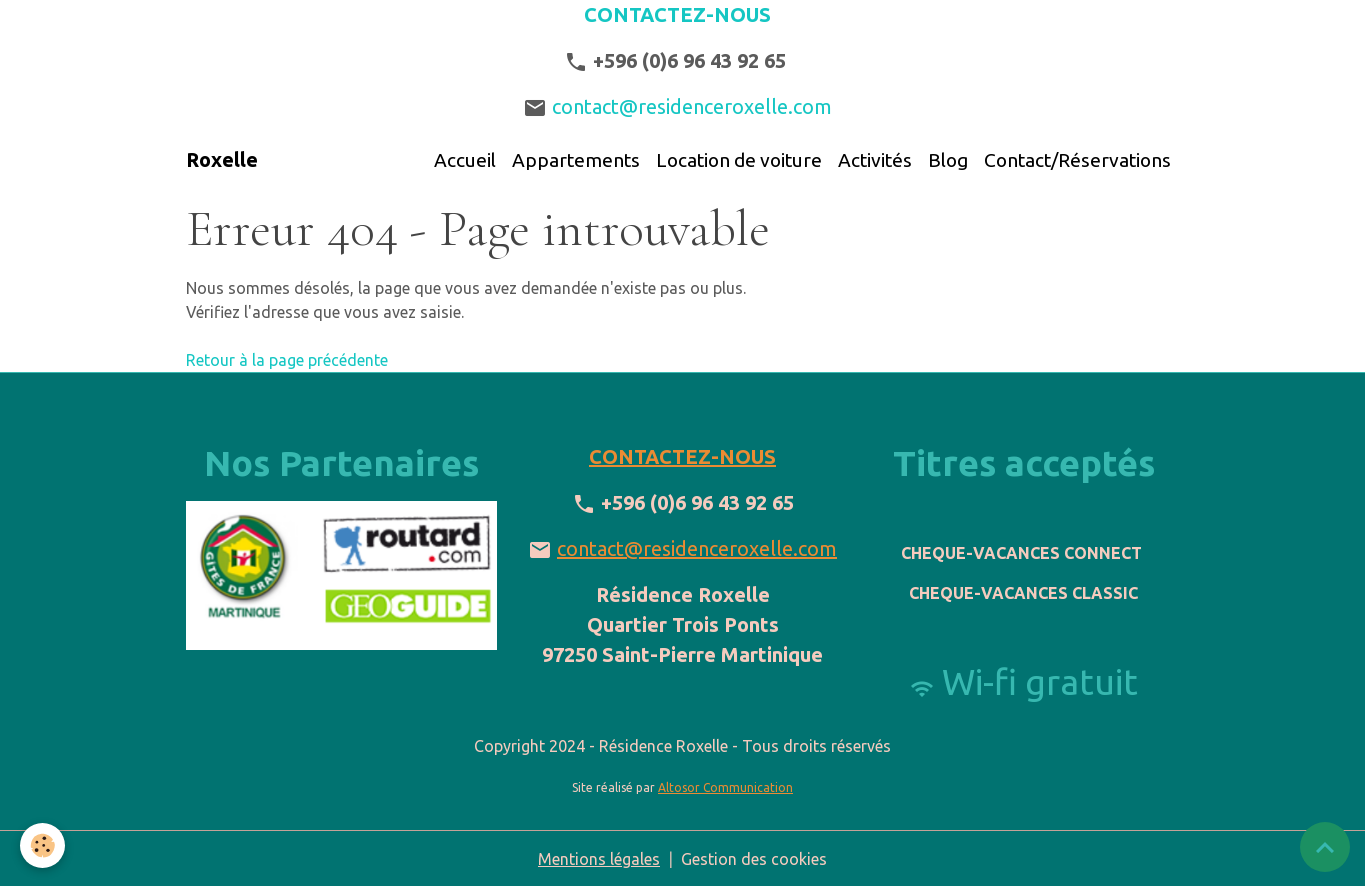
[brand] (222, 160)
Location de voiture (739, 160)
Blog (948, 160)
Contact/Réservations (1077, 160)
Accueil (465, 160)
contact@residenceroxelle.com (699, 106)
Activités (875, 160)
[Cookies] (42, 845)
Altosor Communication (725, 787)
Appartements (576, 160)
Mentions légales (599, 859)
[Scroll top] (1325, 847)
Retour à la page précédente (287, 360)
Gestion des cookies (754, 859)
